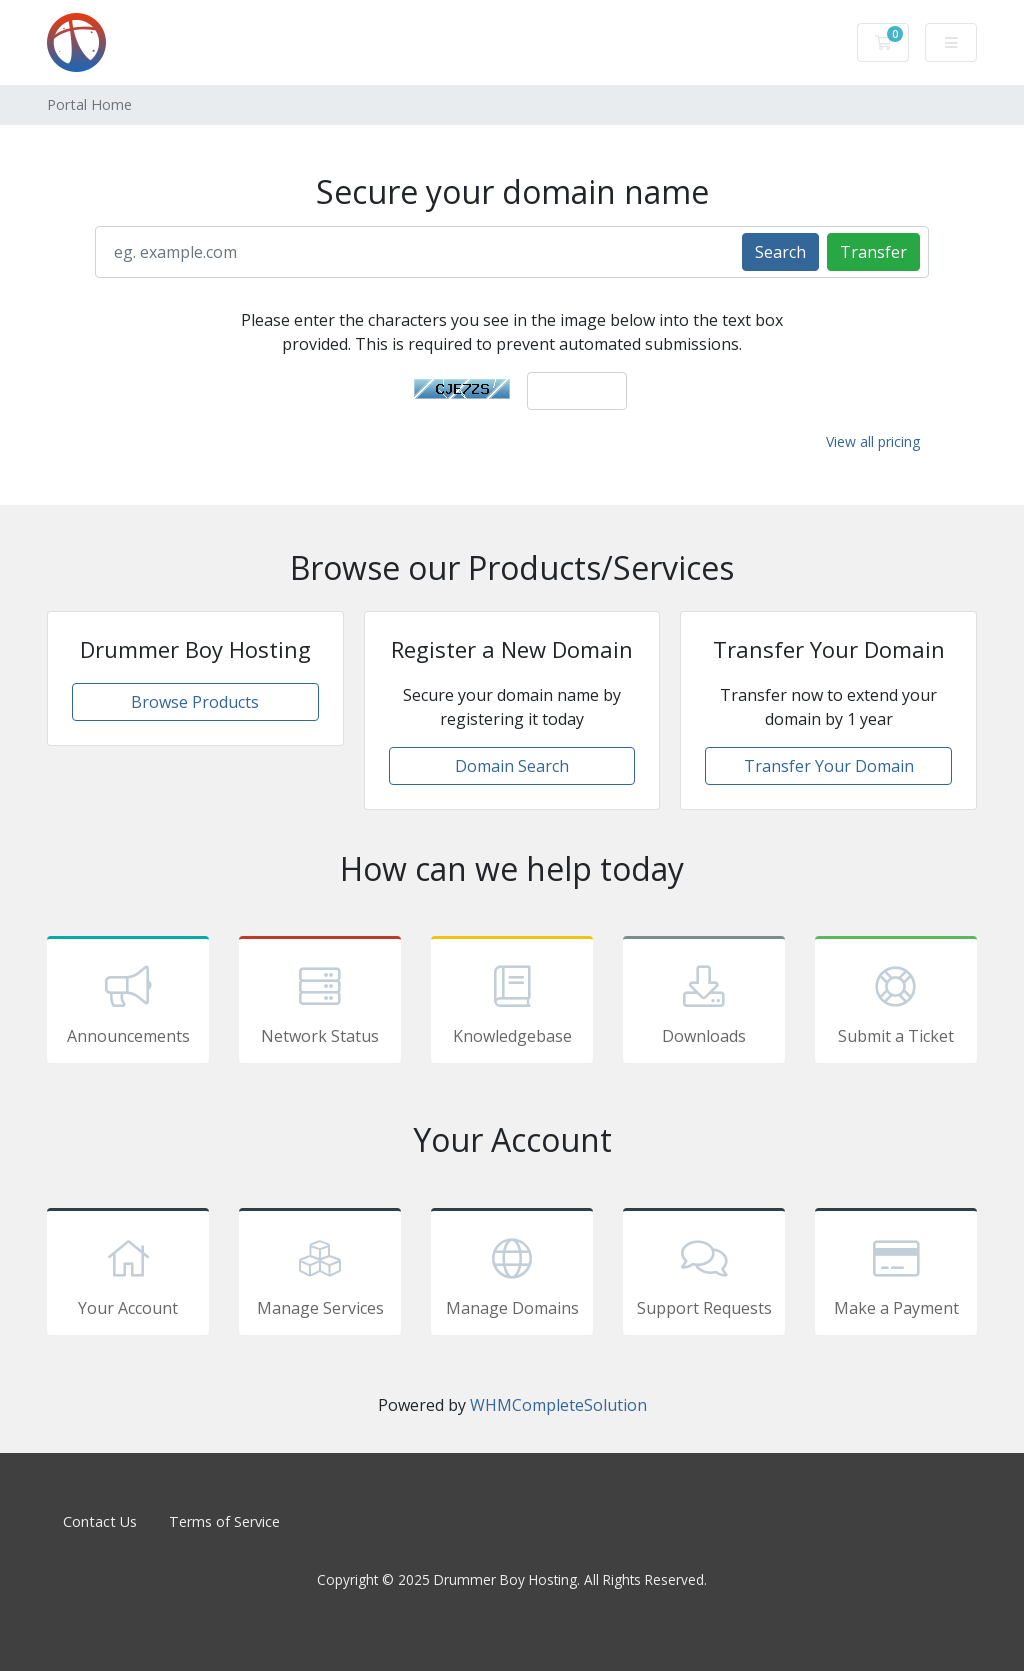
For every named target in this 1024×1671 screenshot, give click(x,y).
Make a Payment (896, 1275)
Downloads (704, 1003)
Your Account (128, 1275)
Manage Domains (512, 1275)
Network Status (320, 1003)
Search (780, 252)
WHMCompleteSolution (558, 1405)
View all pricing (873, 441)
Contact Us (100, 1521)
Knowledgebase (512, 1003)
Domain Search (512, 766)
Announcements (128, 1003)
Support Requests (704, 1275)
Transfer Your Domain (829, 766)
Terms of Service (224, 1521)
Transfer (873, 252)
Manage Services (320, 1275)
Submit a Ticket (896, 1003)
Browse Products (195, 702)
